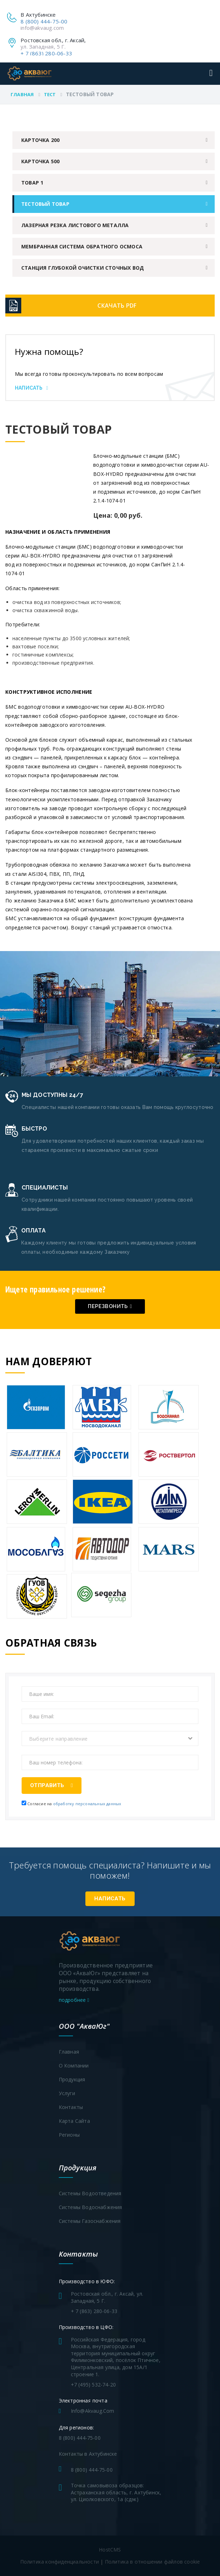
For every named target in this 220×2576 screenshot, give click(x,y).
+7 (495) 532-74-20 (93, 2384)
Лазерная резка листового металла (75, 225)
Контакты (71, 2107)
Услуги (67, 2093)
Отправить (51, 1785)
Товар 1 (32, 182)
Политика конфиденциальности (59, 2561)
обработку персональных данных (87, 1803)
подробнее (74, 1999)
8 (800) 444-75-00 (44, 21)
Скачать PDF (116, 305)
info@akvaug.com (42, 27)
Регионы (69, 2134)
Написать (31, 388)
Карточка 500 (40, 161)
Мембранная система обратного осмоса (81, 246)
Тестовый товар (45, 204)
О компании (74, 2065)
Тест (50, 94)
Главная (22, 94)
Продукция (72, 2079)
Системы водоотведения (90, 2193)
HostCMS (110, 2549)
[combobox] (110, 1738)
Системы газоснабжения (90, 2221)
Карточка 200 (40, 140)
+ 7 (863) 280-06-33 (46, 53)
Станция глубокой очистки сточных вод (82, 267)
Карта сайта (74, 2121)
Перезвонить (110, 1306)
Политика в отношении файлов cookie (152, 2561)
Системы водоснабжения (90, 2207)
